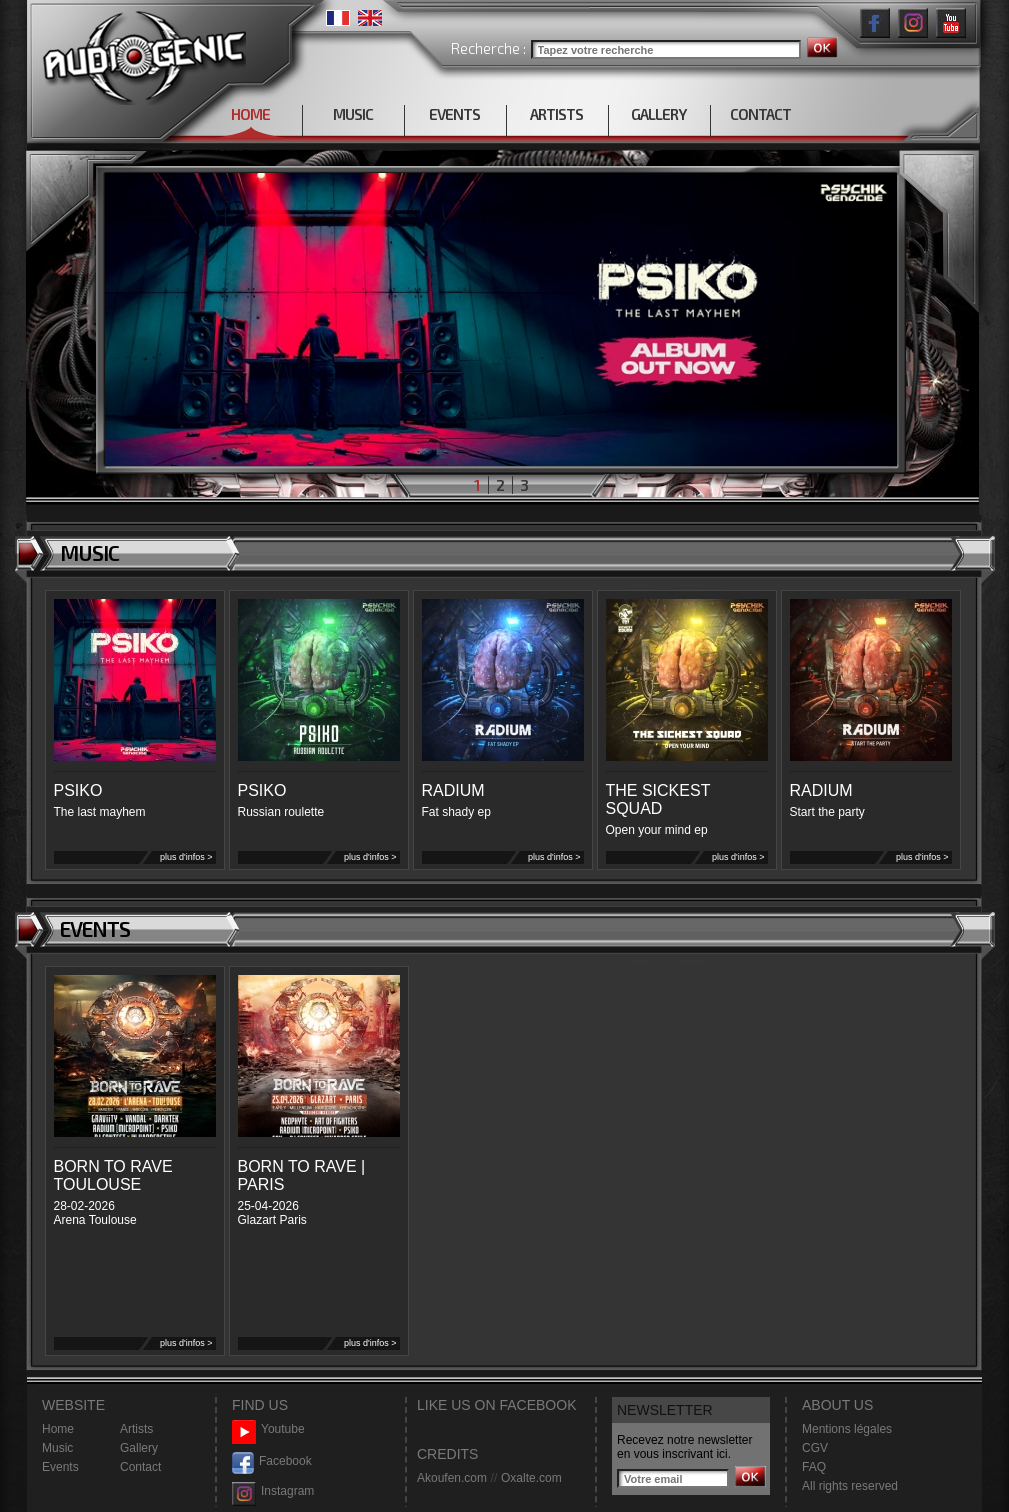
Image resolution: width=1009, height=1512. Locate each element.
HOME (250, 114)
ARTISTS (556, 114)
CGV (815, 1448)
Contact (140, 1467)
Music (57, 1448)
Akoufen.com (452, 1478)
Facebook (272, 1461)
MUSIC (353, 114)
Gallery (139, 1448)
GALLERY (658, 114)
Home (58, 1429)
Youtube (268, 1429)
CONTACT (760, 114)
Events (60, 1467)
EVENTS (454, 114)
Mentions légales (847, 1429)
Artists (136, 1429)
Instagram (273, 1491)
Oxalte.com (531, 1478)
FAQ (814, 1467)
